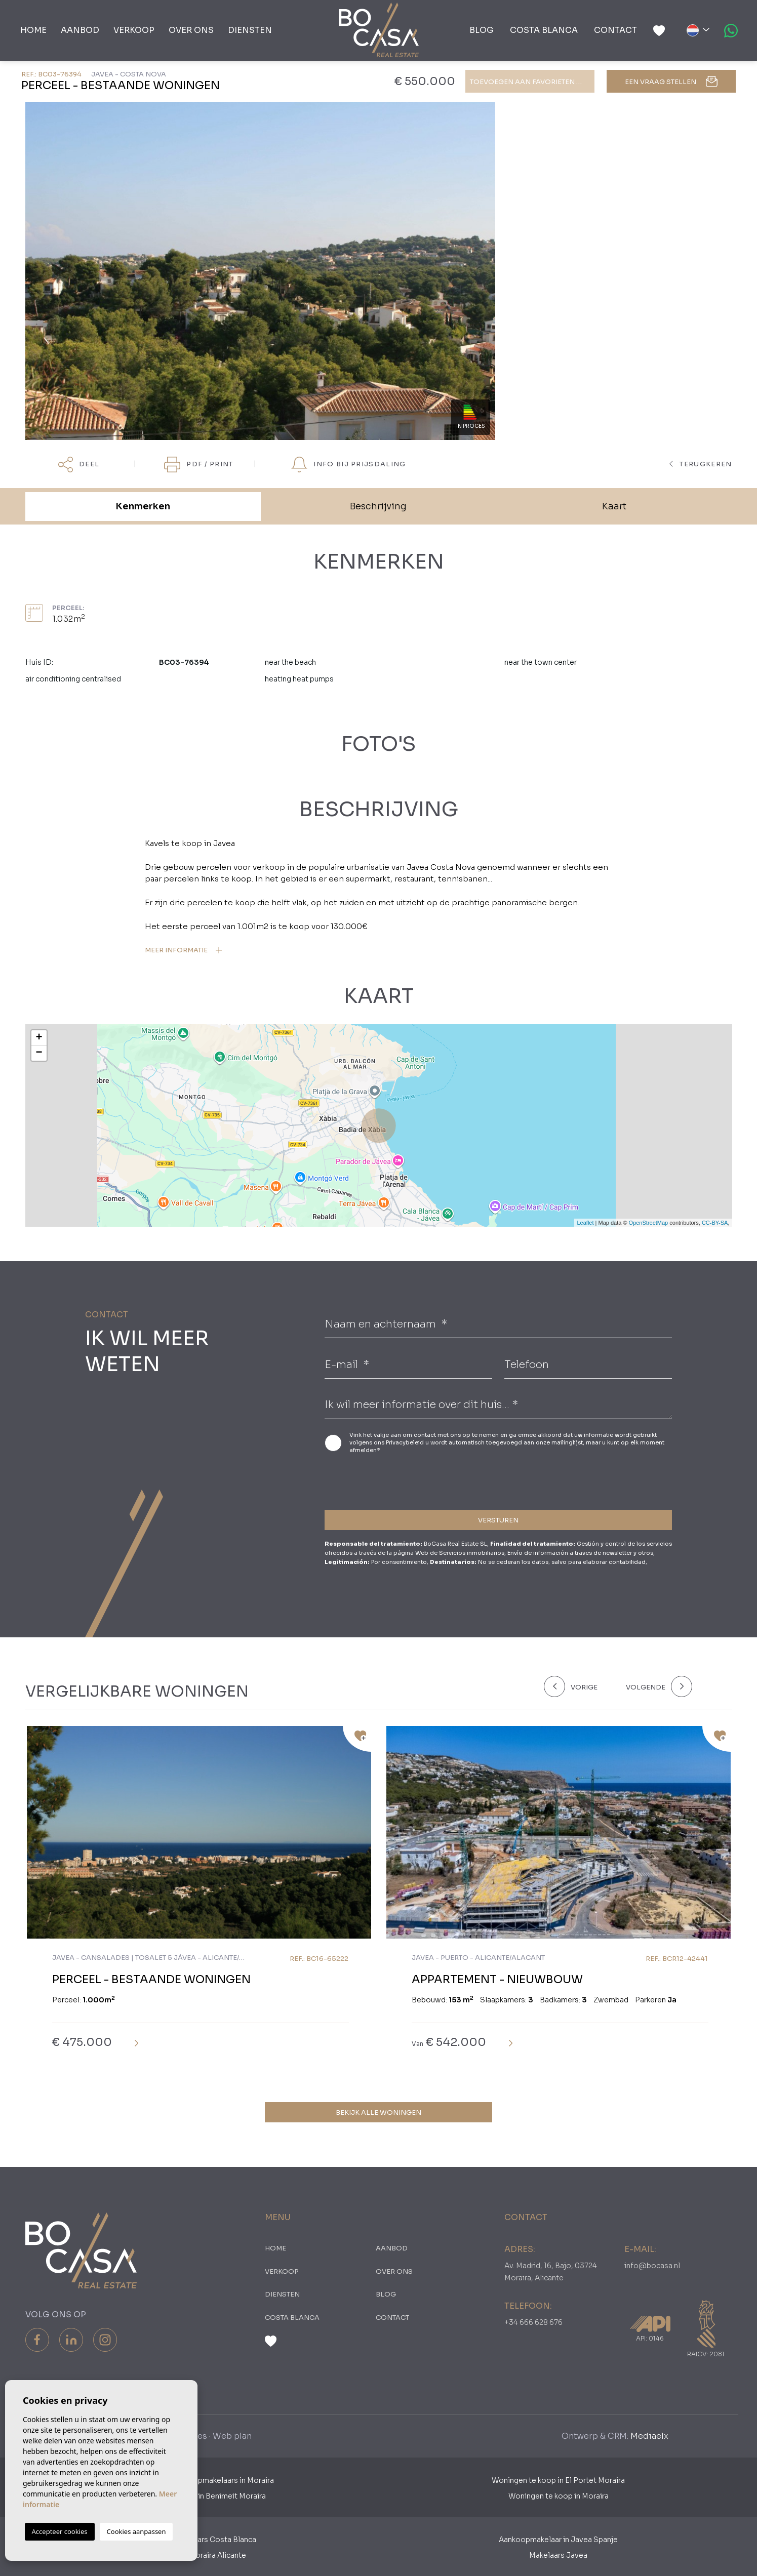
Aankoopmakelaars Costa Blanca (198, 2539)
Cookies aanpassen (136, 2531)
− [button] (38, 1053)
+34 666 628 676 (533, 2322)
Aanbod (80, 30)
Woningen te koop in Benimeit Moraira (199, 2496)
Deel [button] (78, 465)
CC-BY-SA (715, 1223)
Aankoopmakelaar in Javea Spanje (558, 2539)
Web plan (232, 2436)
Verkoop (133, 30)
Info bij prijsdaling (348, 465)
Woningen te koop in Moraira (558, 2496)
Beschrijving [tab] (378, 506)
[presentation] (378, 1480)
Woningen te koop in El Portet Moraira (558, 2480)
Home (33, 30)
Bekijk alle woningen (378, 2112)
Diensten (250, 30)
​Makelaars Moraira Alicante (199, 2555)
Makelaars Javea (558, 2555)
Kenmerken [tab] (142, 506)
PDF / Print (198, 465)
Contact (615, 30)
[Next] (657, 1686)
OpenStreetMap (648, 1223)
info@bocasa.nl (652, 2265)
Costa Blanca (544, 30)
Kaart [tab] (614, 506)
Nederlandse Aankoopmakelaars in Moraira (199, 2480)
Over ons (191, 30)
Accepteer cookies (60, 2531)
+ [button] (38, 1037)
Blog (481, 30)
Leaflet (585, 1223)
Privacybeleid (405, 1442)
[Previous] (579, 1686)
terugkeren (700, 464)
